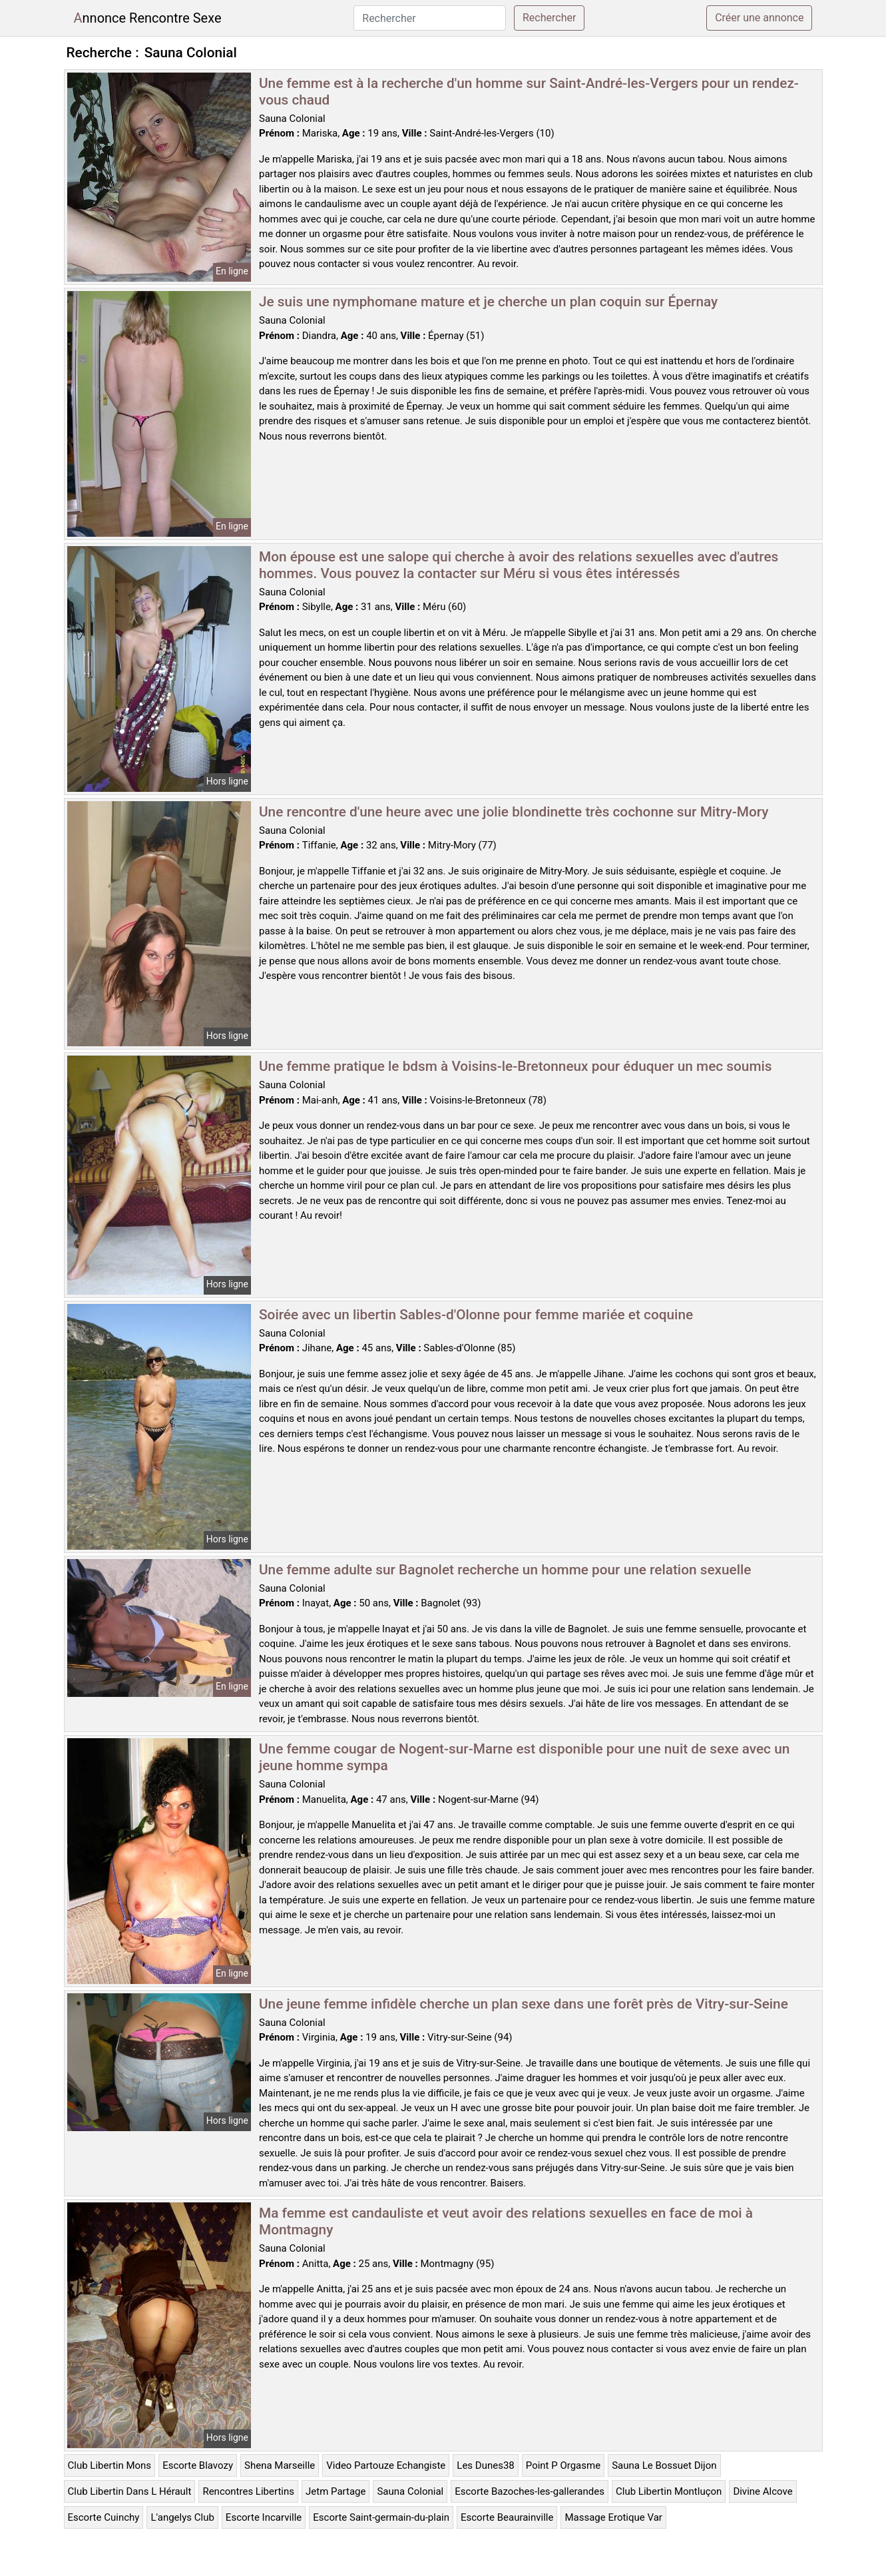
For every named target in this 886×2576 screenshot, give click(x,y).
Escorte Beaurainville (507, 2517)
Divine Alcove (762, 2491)
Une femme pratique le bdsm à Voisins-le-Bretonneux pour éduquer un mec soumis (515, 1066)
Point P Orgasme (563, 2465)
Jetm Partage (335, 2491)
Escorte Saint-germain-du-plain (381, 2517)
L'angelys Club (182, 2517)
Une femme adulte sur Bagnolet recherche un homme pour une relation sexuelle (505, 1570)
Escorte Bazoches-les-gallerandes (529, 2491)
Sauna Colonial (410, 2491)
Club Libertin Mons (110, 2465)
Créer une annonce (759, 17)
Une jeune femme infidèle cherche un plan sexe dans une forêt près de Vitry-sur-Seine (523, 2004)
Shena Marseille (279, 2465)
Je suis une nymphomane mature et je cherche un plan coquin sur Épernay (488, 302)
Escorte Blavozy (197, 2465)
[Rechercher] (429, 18)
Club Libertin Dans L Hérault (130, 2491)
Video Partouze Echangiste (385, 2465)
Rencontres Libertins (248, 2491)
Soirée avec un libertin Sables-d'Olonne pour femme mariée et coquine (476, 1315)
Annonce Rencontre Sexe (148, 18)
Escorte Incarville (264, 2517)
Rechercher (549, 17)
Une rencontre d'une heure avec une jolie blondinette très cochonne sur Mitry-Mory (514, 812)
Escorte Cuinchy (104, 2517)
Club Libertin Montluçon (669, 2491)
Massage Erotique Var (613, 2517)
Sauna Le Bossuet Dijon (664, 2465)
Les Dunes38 (485, 2465)
